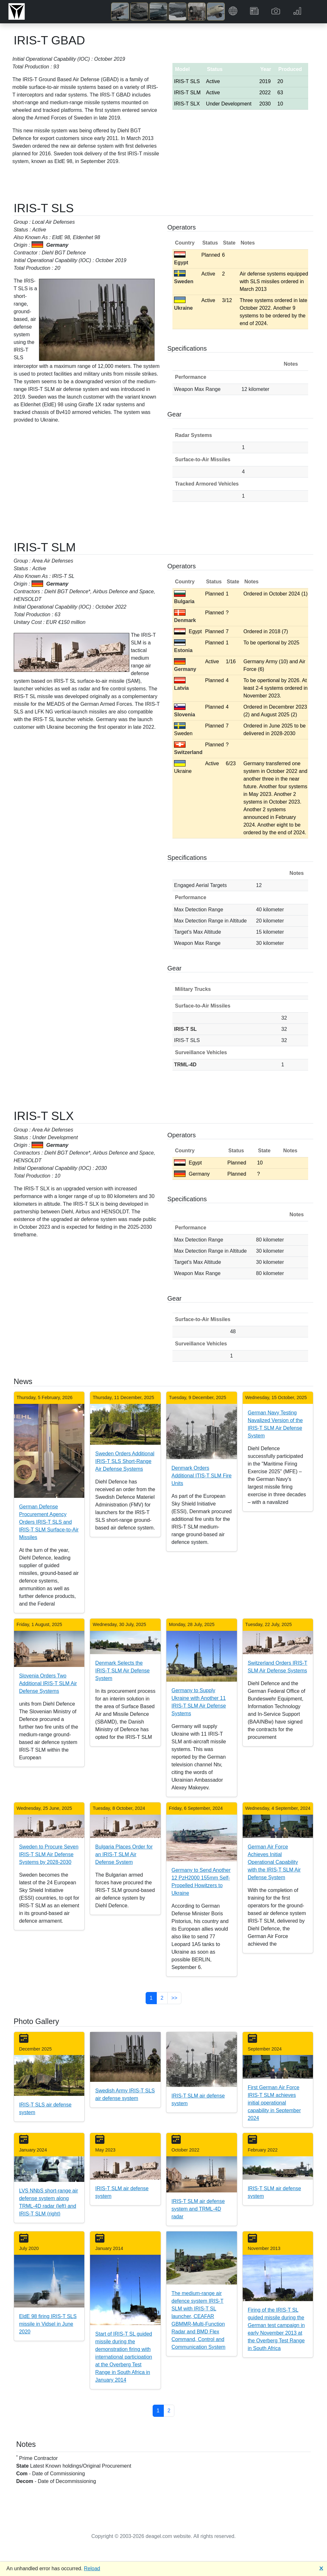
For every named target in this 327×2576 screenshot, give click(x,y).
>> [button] (174, 1998)
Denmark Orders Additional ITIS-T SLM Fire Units (201, 1475)
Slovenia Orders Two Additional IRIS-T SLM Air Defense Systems (48, 1683)
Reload (92, 2568)
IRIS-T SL (185, 1029)
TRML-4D (185, 1064)
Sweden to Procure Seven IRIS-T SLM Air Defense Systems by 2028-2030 (49, 1854)
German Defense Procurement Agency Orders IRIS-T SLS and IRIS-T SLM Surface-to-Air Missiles (49, 1522)
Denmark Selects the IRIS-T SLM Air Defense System (122, 1670)
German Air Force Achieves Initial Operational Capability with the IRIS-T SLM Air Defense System (274, 1862)
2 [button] (162, 1998)
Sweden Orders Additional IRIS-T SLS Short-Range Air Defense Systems (124, 1461)
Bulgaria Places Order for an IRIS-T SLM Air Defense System (124, 1854)
